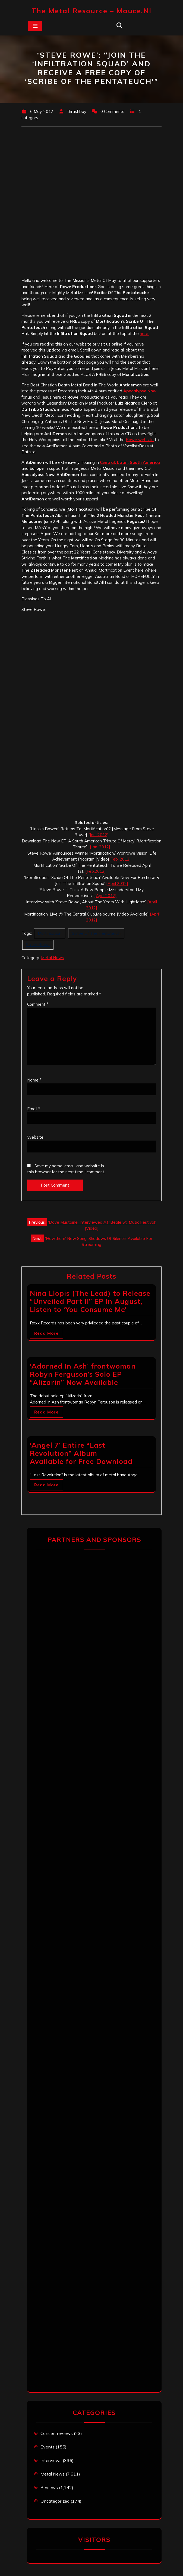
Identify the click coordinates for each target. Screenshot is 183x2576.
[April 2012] (117, 883)
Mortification (49, 933)
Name (34, 1080)
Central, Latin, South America (130, 462)
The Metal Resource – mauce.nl (91, 10)
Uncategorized (55, 2501)
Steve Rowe (38, 944)
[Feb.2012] (95, 871)
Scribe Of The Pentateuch (96, 933)
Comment (37, 1004)
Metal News (52, 957)
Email (33, 1108)
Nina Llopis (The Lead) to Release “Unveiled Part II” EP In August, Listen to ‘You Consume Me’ (90, 1301)
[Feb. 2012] (120, 859)
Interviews (51, 2460)
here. (144, 333)
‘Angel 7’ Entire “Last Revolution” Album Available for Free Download (81, 1453)
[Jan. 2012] (98, 834)
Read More (46, 1333)
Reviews (49, 2487)
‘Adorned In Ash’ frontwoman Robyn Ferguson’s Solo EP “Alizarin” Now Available (83, 1374)
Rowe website (140, 439)
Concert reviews (56, 2433)
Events (47, 2447)
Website (35, 1137)
